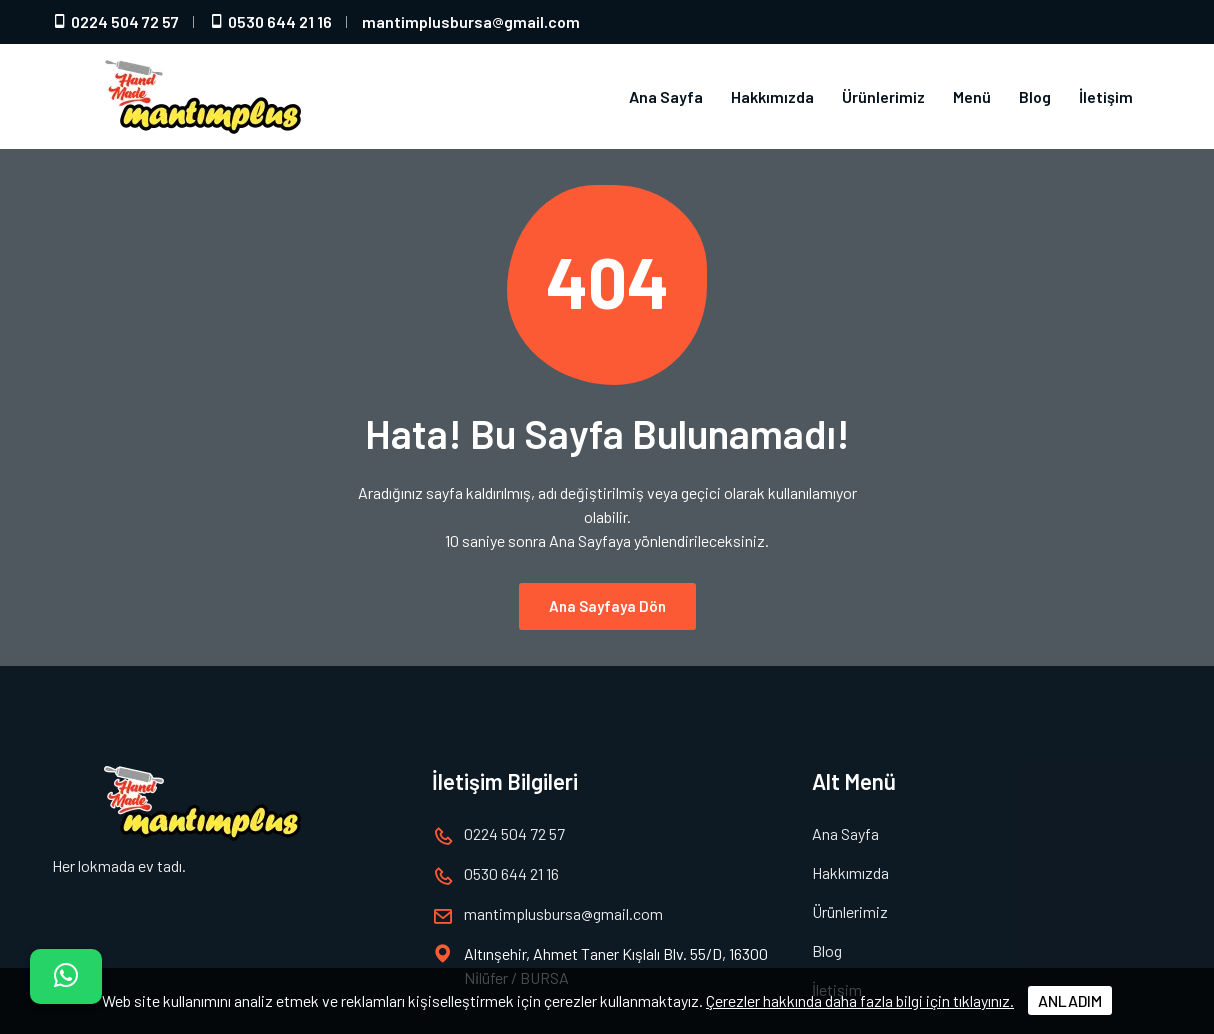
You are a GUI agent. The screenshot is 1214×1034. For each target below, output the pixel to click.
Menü (972, 96)
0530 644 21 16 (270, 21)
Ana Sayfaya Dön (607, 606)
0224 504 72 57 (115, 21)
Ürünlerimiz (883, 96)
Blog (1035, 96)
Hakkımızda (772, 96)
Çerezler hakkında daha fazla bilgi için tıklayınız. (860, 1000)
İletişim (1106, 96)
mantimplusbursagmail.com (471, 21)
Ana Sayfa (666, 96)
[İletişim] (66, 976)
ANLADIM (1070, 1000)
